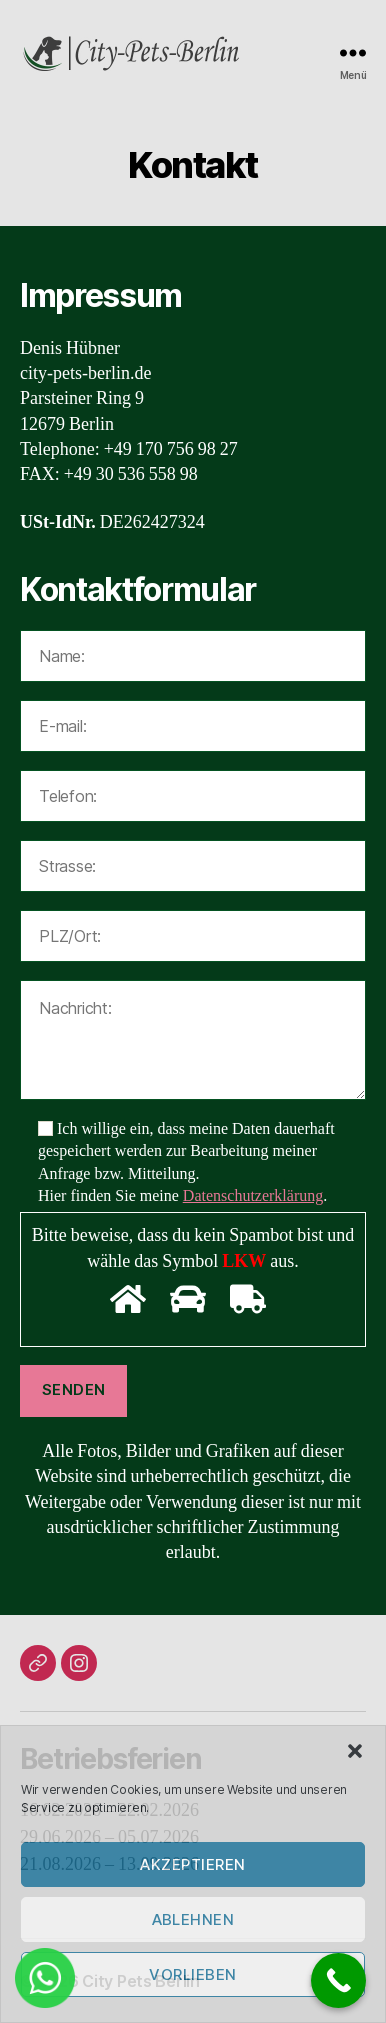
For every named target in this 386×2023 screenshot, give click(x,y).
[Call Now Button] (338, 1980)
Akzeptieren (193, 1864)
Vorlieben (193, 1974)
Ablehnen (193, 1919)
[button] (355, 1751)
